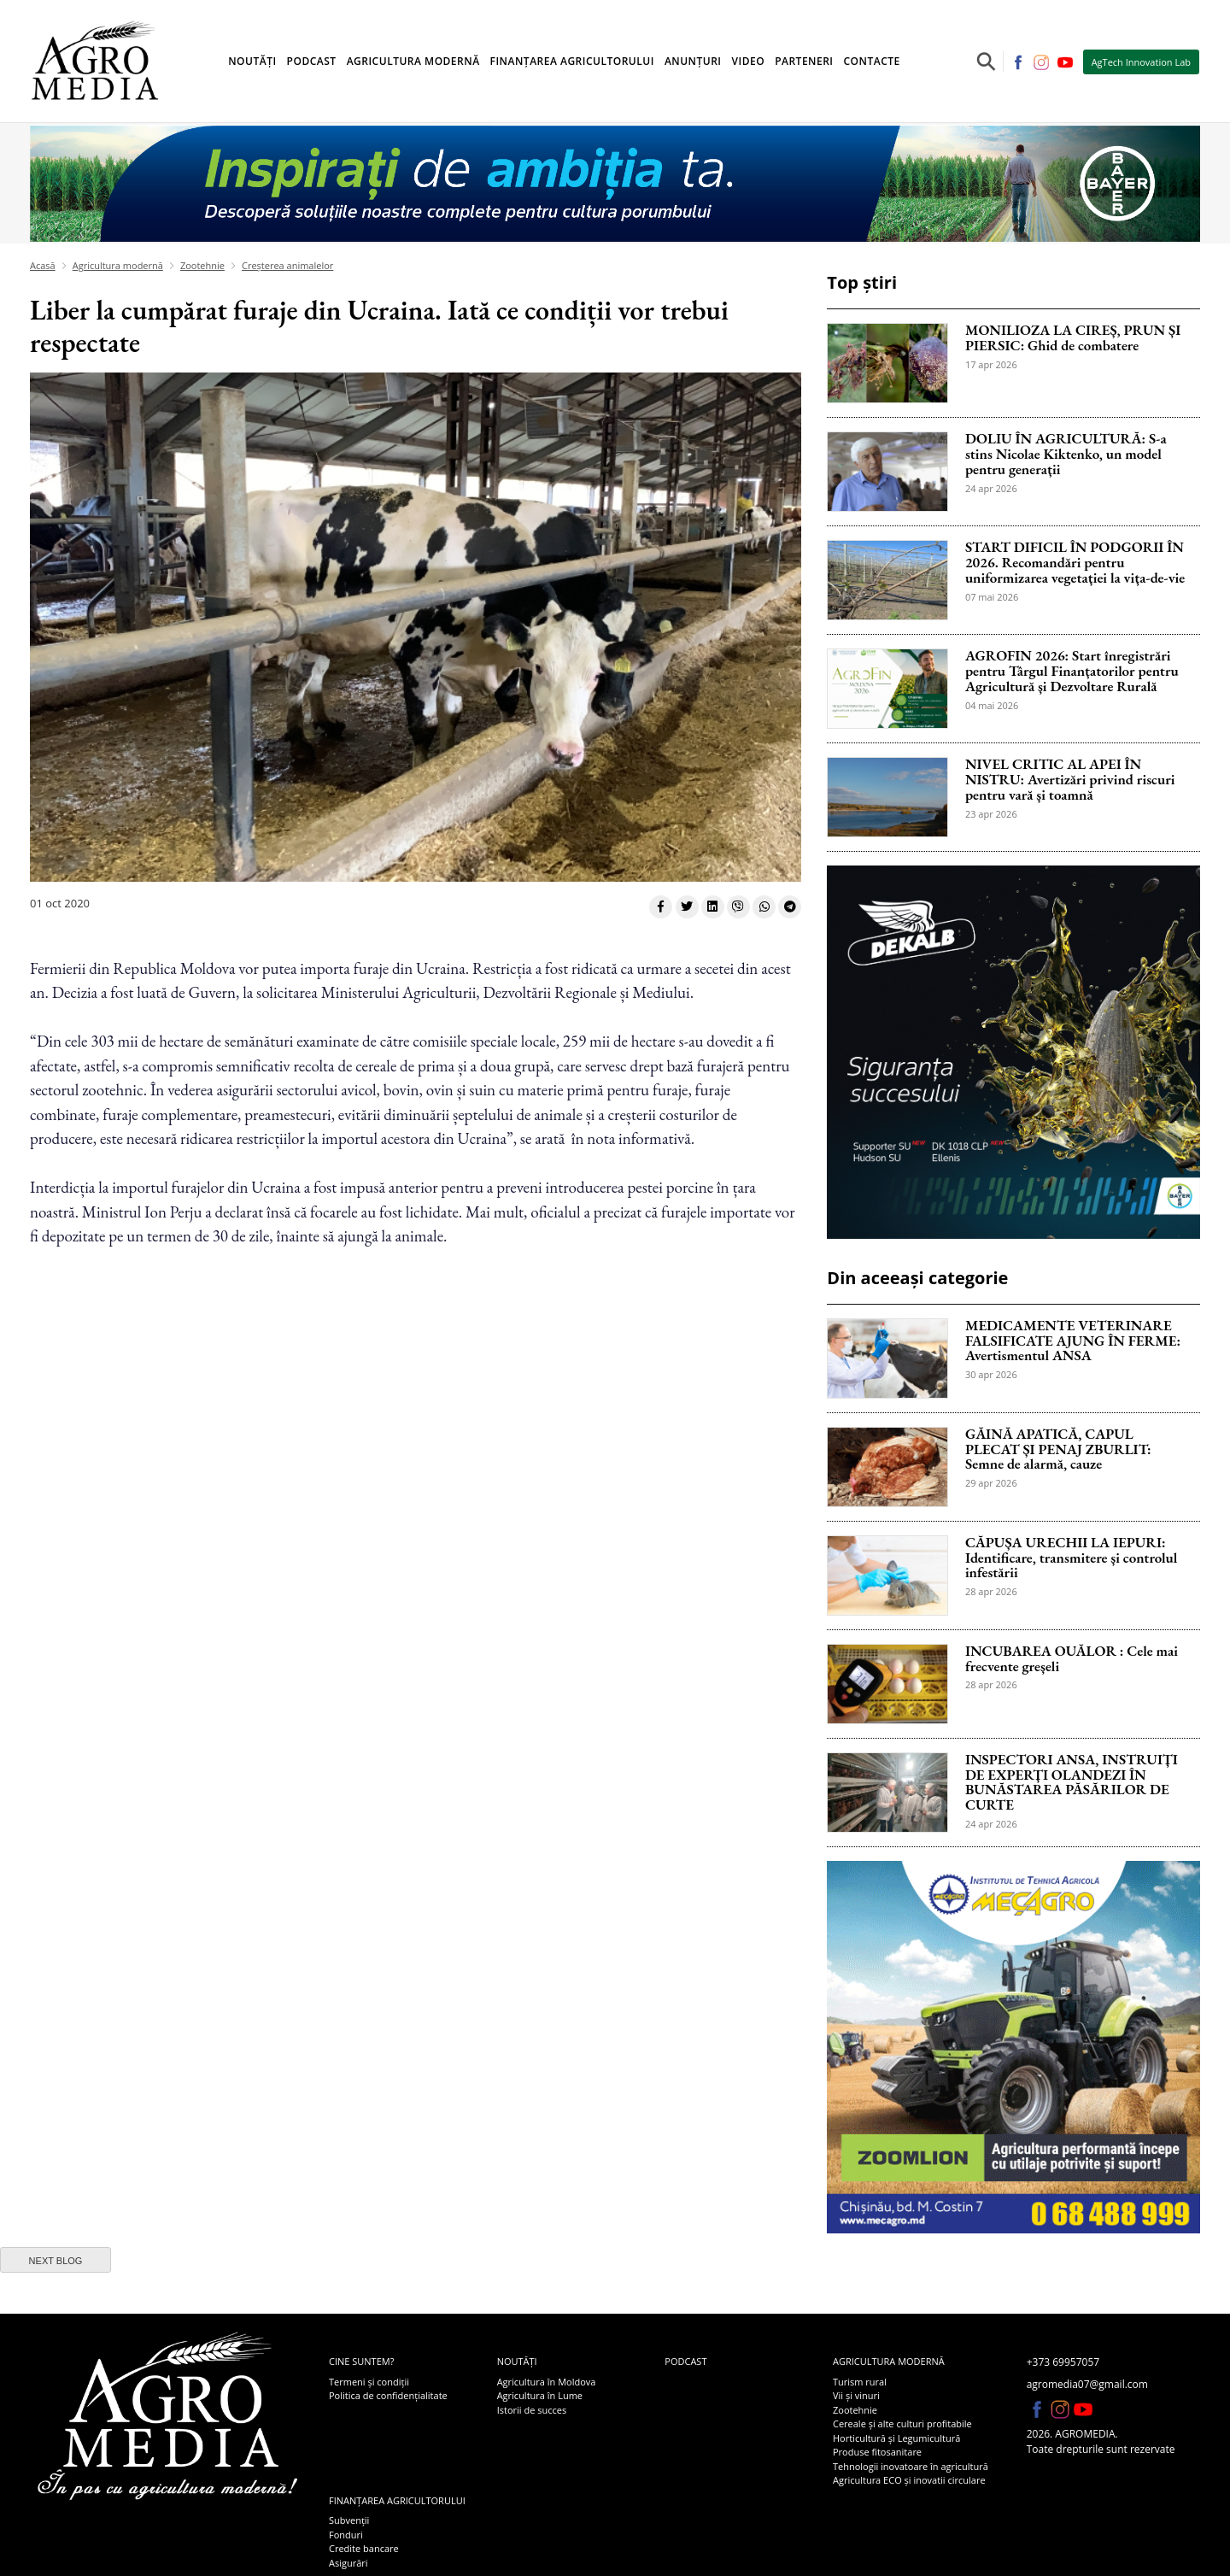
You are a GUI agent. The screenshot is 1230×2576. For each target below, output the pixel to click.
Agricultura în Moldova (546, 2381)
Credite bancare (364, 2548)
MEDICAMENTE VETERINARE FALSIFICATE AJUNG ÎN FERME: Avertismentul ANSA (1072, 1341)
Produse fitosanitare (877, 2451)
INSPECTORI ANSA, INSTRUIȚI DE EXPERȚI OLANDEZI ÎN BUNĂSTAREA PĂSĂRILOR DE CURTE (1071, 1782)
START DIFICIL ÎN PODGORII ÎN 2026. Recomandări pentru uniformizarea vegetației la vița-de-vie (1075, 563)
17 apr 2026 (991, 364)
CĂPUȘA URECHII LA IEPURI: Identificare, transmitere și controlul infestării (1071, 1558)
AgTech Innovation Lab (1141, 62)
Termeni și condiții (369, 2381)
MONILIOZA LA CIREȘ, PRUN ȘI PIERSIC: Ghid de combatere (1072, 338)
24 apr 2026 (991, 488)
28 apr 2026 (991, 1591)
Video (748, 61)
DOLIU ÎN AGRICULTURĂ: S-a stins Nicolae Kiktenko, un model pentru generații (1066, 454)
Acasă (43, 265)
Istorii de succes (531, 2409)
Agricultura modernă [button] (413, 61)
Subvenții (349, 2520)
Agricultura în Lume (540, 2395)
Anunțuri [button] (693, 61)
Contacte (872, 61)
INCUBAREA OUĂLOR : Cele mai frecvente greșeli (1071, 1659)
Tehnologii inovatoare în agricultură (910, 2466)
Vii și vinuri (856, 2395)
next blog (56, 2261)
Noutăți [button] (252, 61)
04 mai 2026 (992, 705)
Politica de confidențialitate (388, 2395)
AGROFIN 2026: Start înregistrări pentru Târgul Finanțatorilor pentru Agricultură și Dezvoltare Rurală (1072, 671)
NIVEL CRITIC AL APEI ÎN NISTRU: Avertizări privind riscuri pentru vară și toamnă (1070, 780)
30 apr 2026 (991, 1374)
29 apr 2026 (991, 1483)
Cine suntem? (361, 2361)
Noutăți (517, 2361)
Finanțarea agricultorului (397, 2500)
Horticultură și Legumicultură (896, 2438)
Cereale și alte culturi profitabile (902, 2423)
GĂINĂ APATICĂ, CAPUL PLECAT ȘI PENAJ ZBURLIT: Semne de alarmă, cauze (1058, 1450)
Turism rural (860, 2381)
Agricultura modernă (118, 265)
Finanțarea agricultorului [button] (572, 61)
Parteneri (804, 61)
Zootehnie (202, 265)
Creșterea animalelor (287, 265)
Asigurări (348, 2562)
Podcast (312, 61)
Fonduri (346, 2534)
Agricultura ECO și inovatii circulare (909, 2479)
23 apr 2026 (991, 814)
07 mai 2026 (992, 596)
